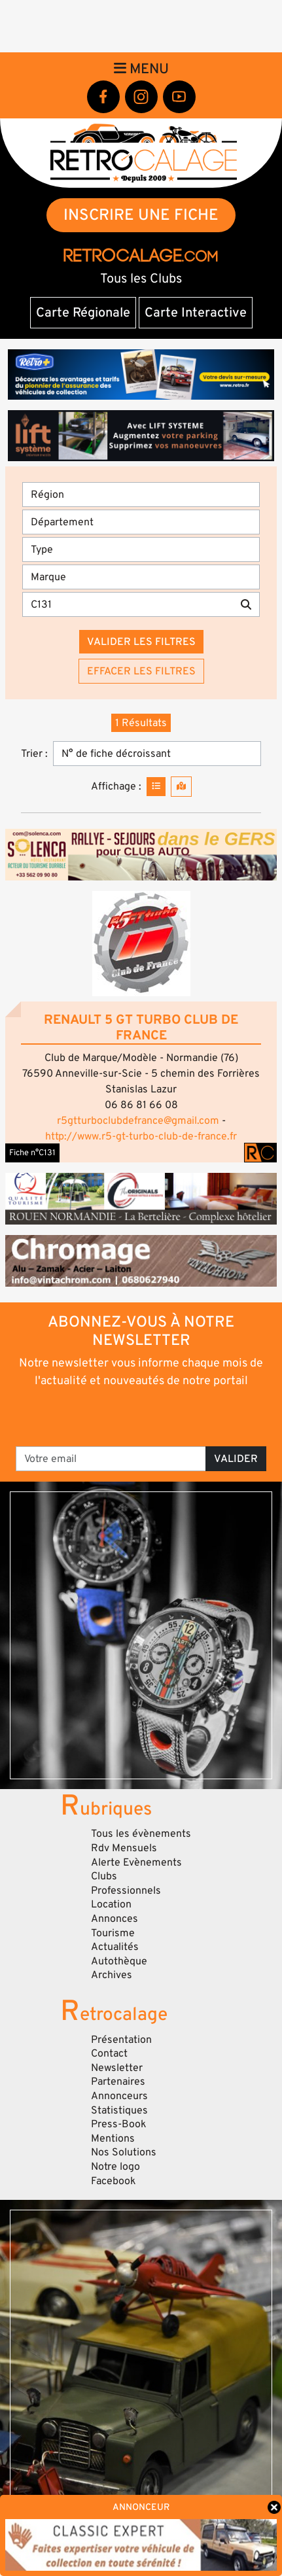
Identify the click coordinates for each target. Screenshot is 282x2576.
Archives (111, 1975)
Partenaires (118, 2081)
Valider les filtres (141, 642)
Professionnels (126, 1890)
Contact (109, 2053)
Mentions (113, 2138)
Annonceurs (119, 2096)
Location (111, 1904)
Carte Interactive (196, 313)
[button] (141, 943)
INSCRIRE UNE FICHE (141, 215)
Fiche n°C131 (32, 1152)
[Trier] (157, 753)
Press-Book (119, 2124)
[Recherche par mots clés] (127, 604)
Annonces (114, 1918)
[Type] (141, 549)
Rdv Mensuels (124, 1848)
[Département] (141, 522)
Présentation (121, 2039)
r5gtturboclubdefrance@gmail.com (138, 1120)
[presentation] (141, 1416)
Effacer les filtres (141, 671)
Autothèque (119, 1961)
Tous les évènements (141, 1833)
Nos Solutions (123, 2152)
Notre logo (115, 2166)
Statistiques (119, 2110)
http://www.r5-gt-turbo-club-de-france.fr (141, 1136)
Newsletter (117, 2068)
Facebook (113, 2181)
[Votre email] (111, 1458)
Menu (141, 68)
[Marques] (141, 577)
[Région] (141, 494)
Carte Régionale (83, 313)
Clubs (104, 1876)
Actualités (115, 1947)
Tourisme (113, 1933)
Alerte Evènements (136, 1862)
